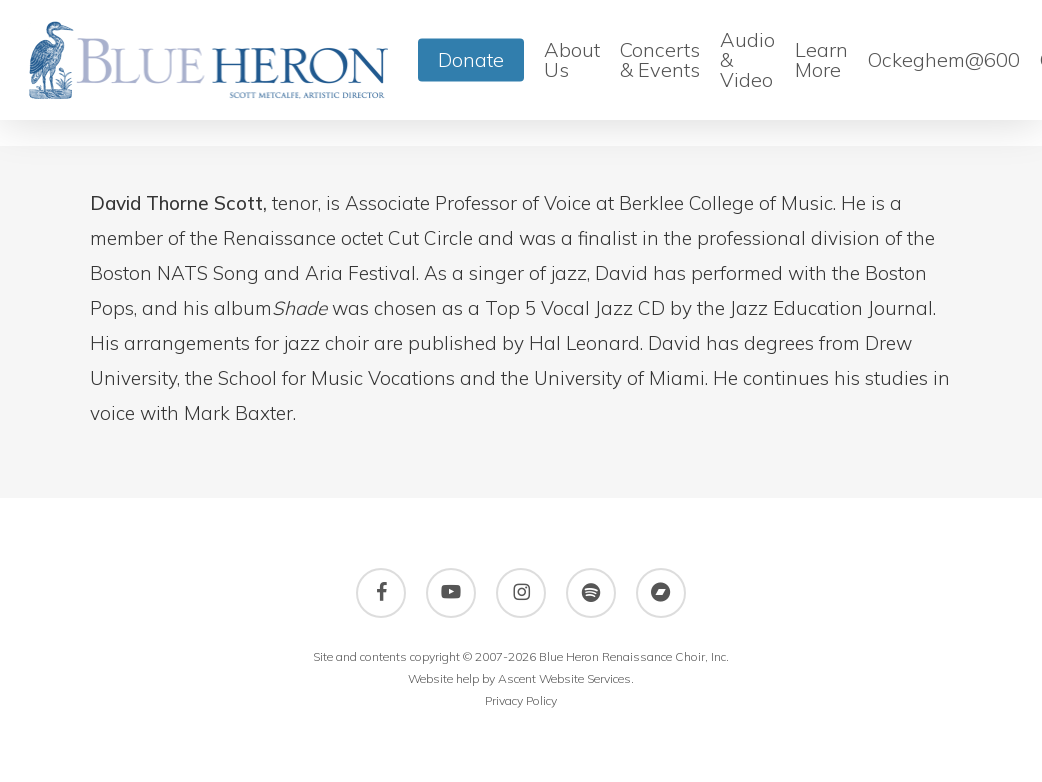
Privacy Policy (521, 700)
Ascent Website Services (564, 678)
